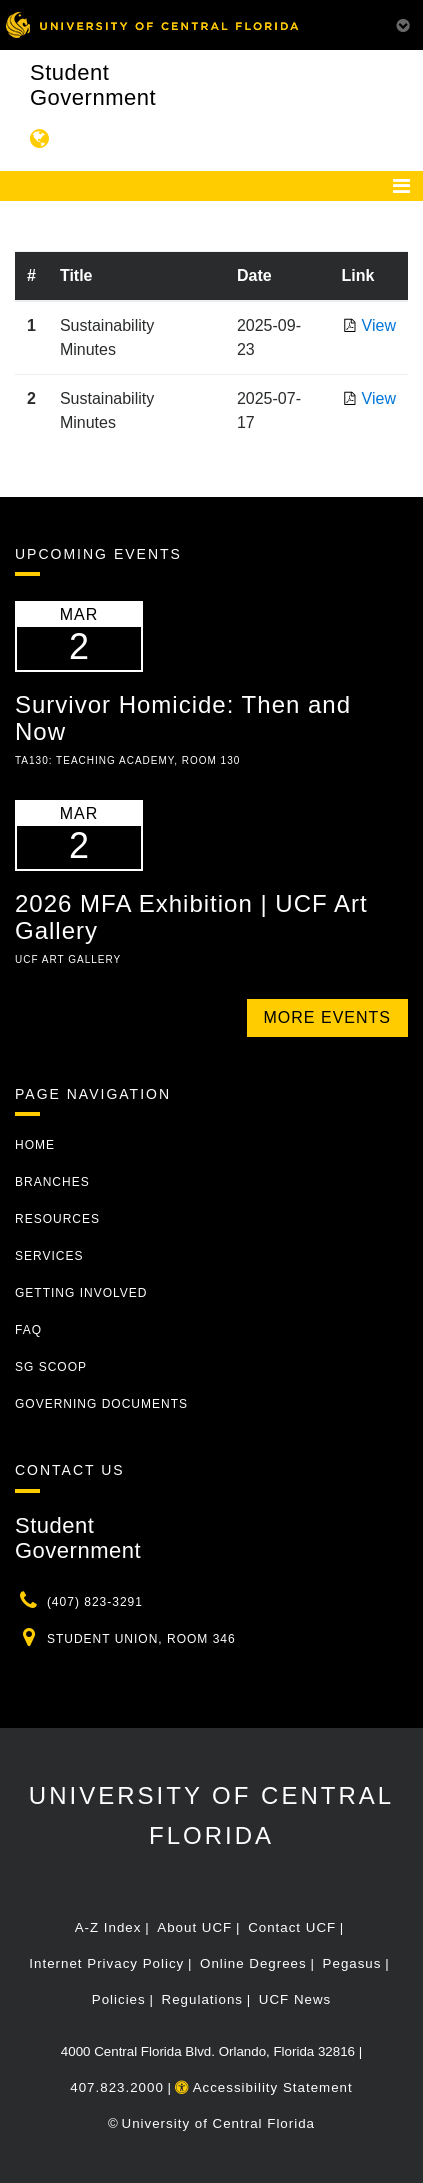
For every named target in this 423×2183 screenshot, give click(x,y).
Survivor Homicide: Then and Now (183, 717)
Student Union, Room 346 (141, 1639)
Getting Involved (81, 1293)
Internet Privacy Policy (106, 1963)
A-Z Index (108, 1927)
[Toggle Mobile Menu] (403, 23)
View (379, 325)
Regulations (202, 1999)
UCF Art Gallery (68, 959)
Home (35, 1145)
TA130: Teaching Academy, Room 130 (127, 760)
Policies (119, 1999)
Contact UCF (292, 1927)
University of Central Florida (218, 2123)
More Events (327, 1017)
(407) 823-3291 (95, 1602)
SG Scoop (51, 1367)
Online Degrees (253, 1963)
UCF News (295, 1999)
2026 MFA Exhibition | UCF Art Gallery (191, 916)
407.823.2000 (117, 2087)
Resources (57, 1219)
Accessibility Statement (264, 2087)
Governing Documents (101, 1404)
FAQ (28, 1330)
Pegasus (352, 1963)
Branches (52, 1182)
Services (49, 1256)
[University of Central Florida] (152, 24)
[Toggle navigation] (401, 186)
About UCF (194, 1927)
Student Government (93, 85)
